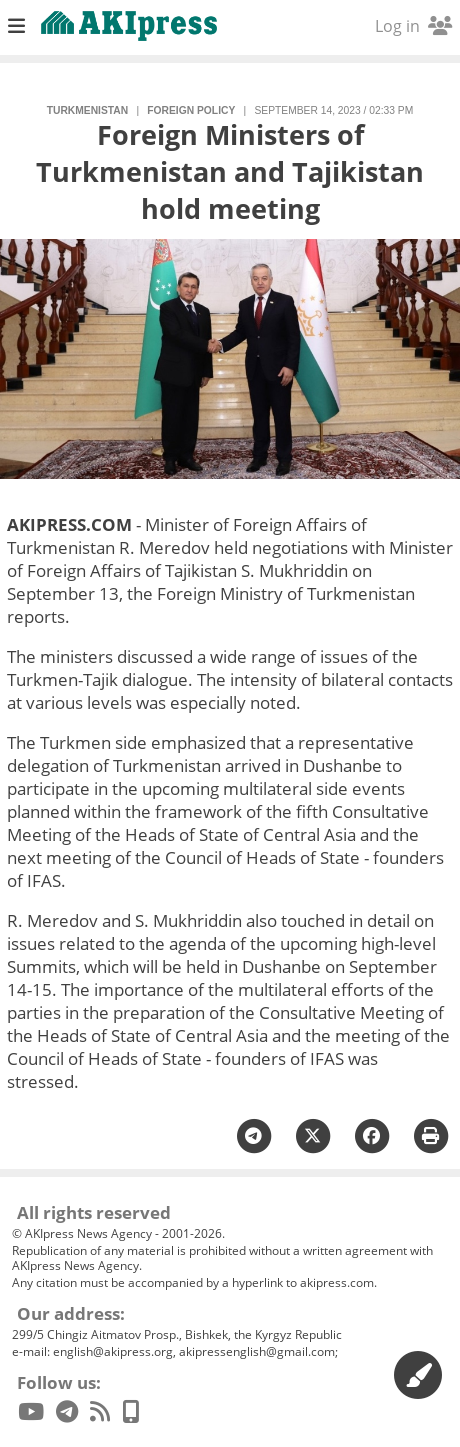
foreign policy (191, 110)
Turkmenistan (87, 110)
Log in (413, 26)
